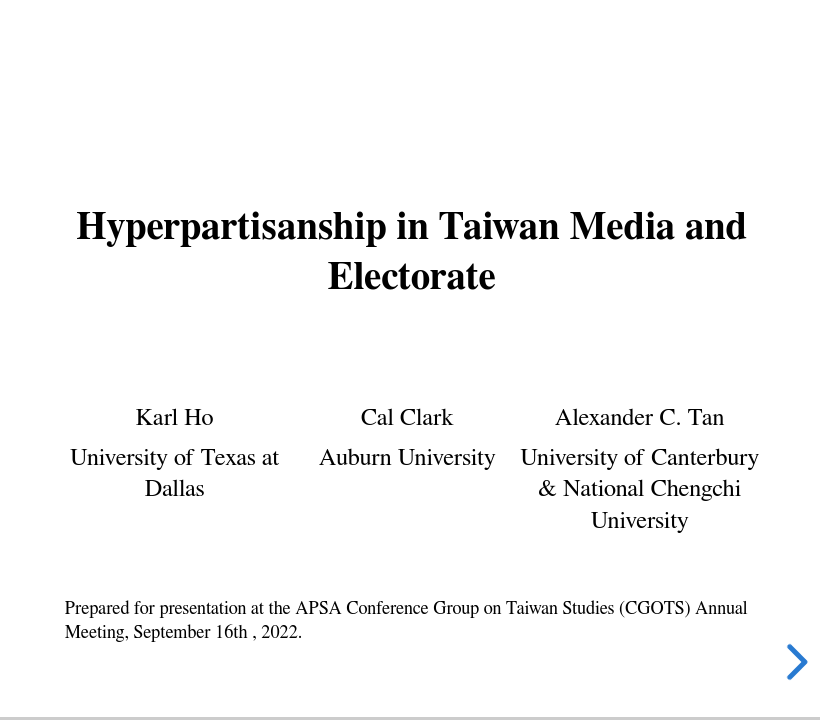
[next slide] (794, 662)
